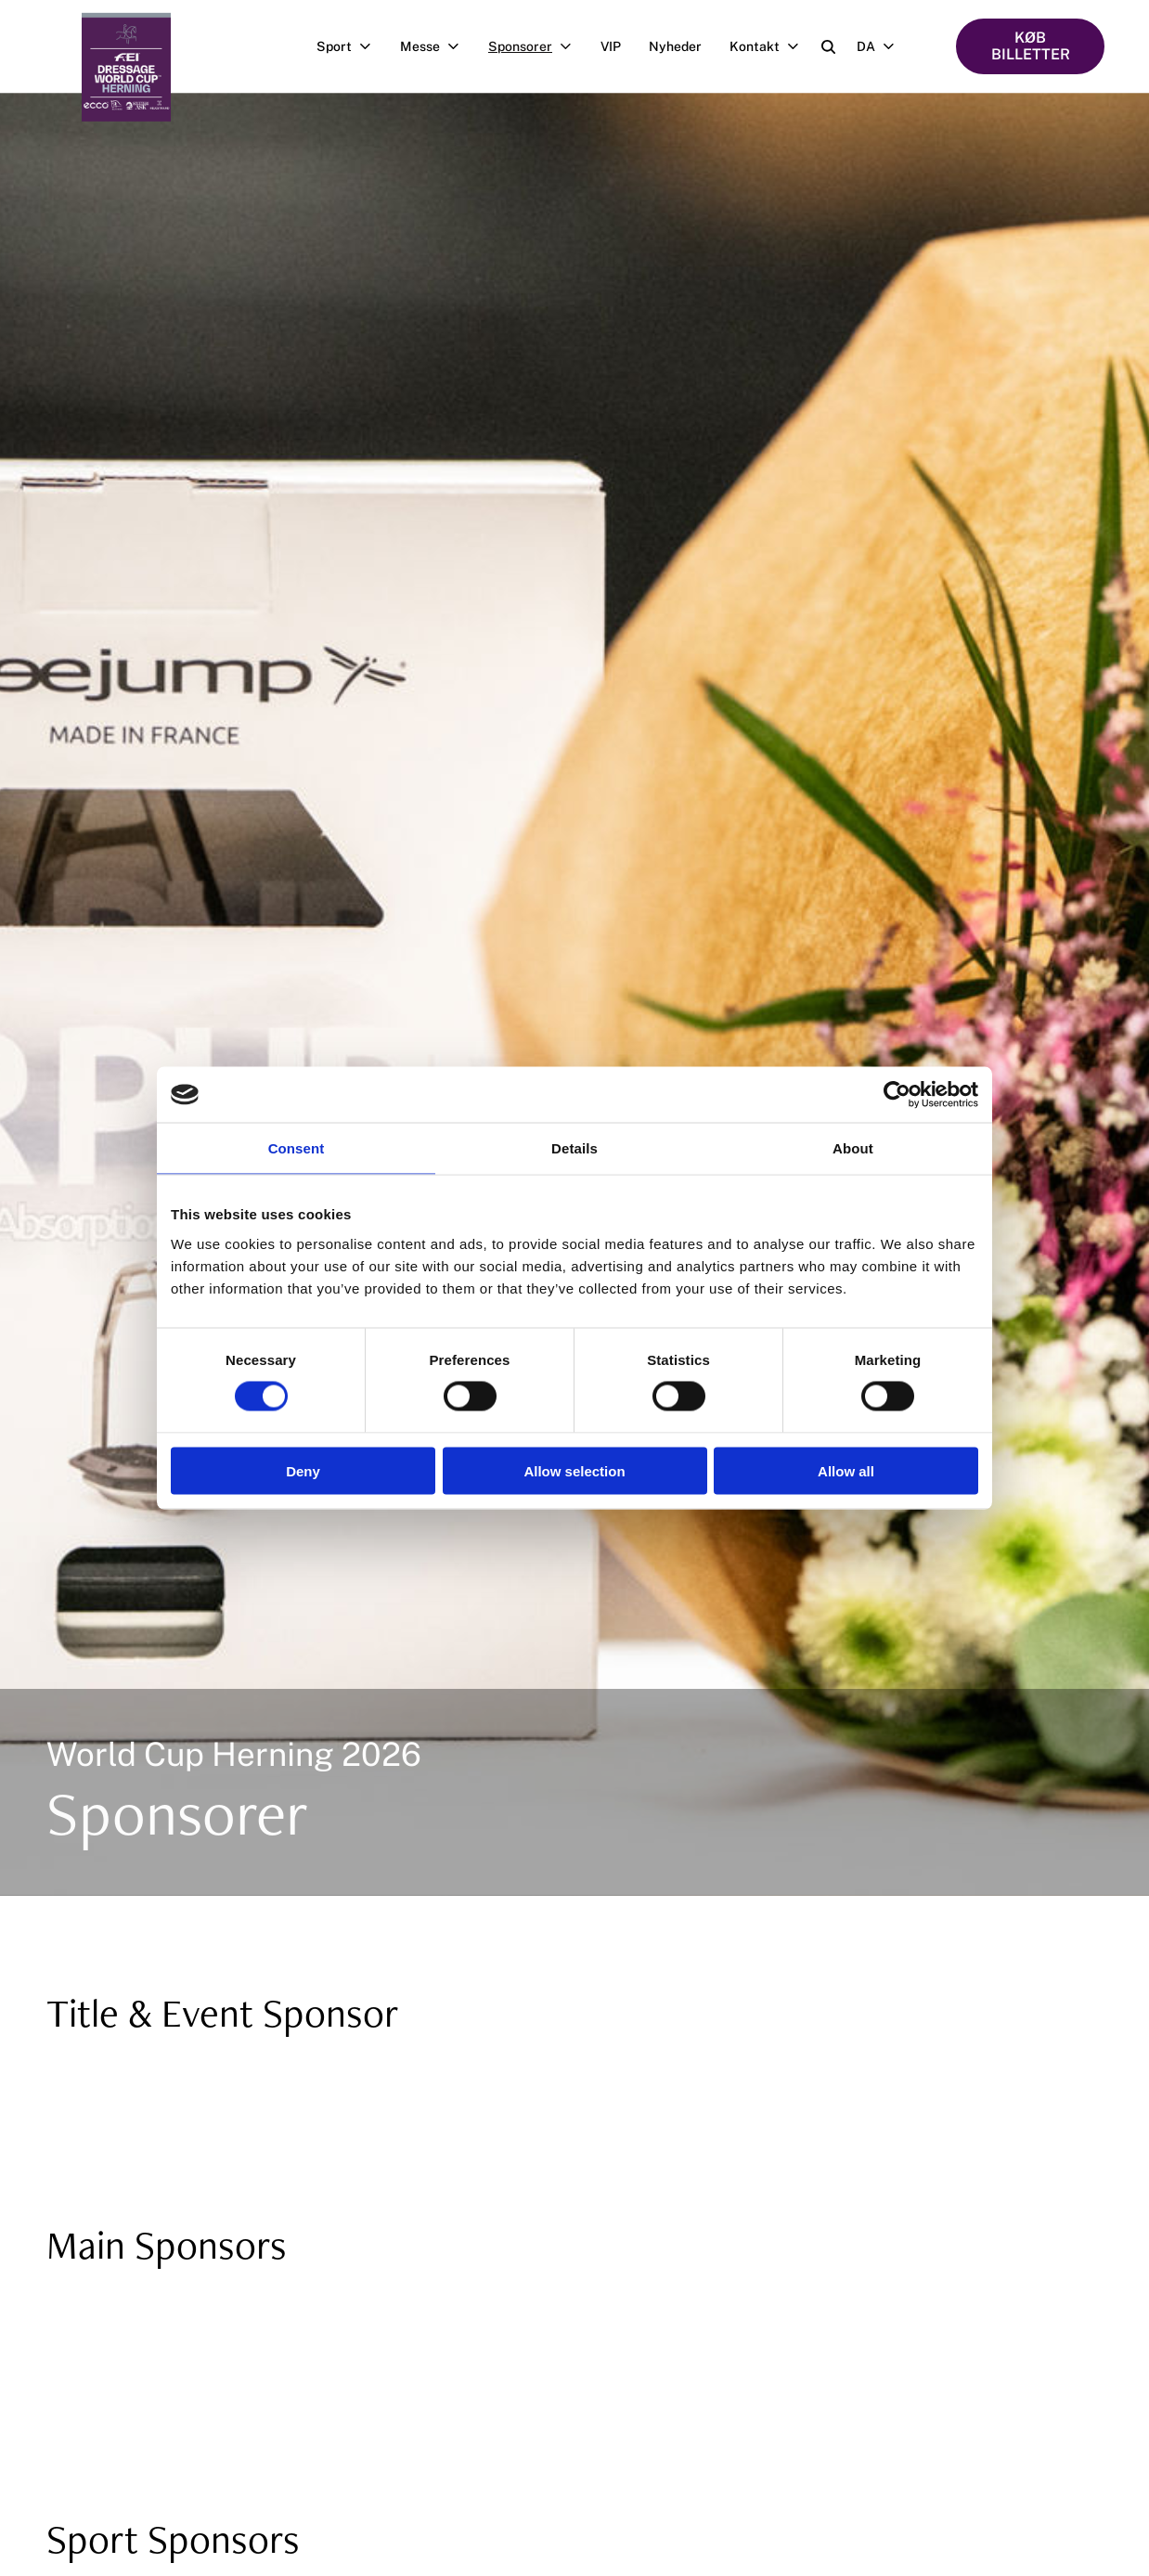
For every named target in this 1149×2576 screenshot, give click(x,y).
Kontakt (771, 46)
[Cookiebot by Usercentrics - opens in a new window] (897, 1095)
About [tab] (853, 1148)
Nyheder (675, 46)
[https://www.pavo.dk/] (164, 2371)
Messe (437, 46)
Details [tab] (574, 1148)
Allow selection (574, 1470)
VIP (610, 46)
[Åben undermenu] (369, 46)
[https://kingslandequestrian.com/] (438, 2309)
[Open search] (828, 46)
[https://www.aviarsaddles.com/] (711, 2309)
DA (883, 46)
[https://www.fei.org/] (164, 2309)
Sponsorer (537, 46)
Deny (303, 1470)
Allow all (846, 1470)
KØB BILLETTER (1030, 46)
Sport (351, 46)
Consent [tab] (296, 1148)
